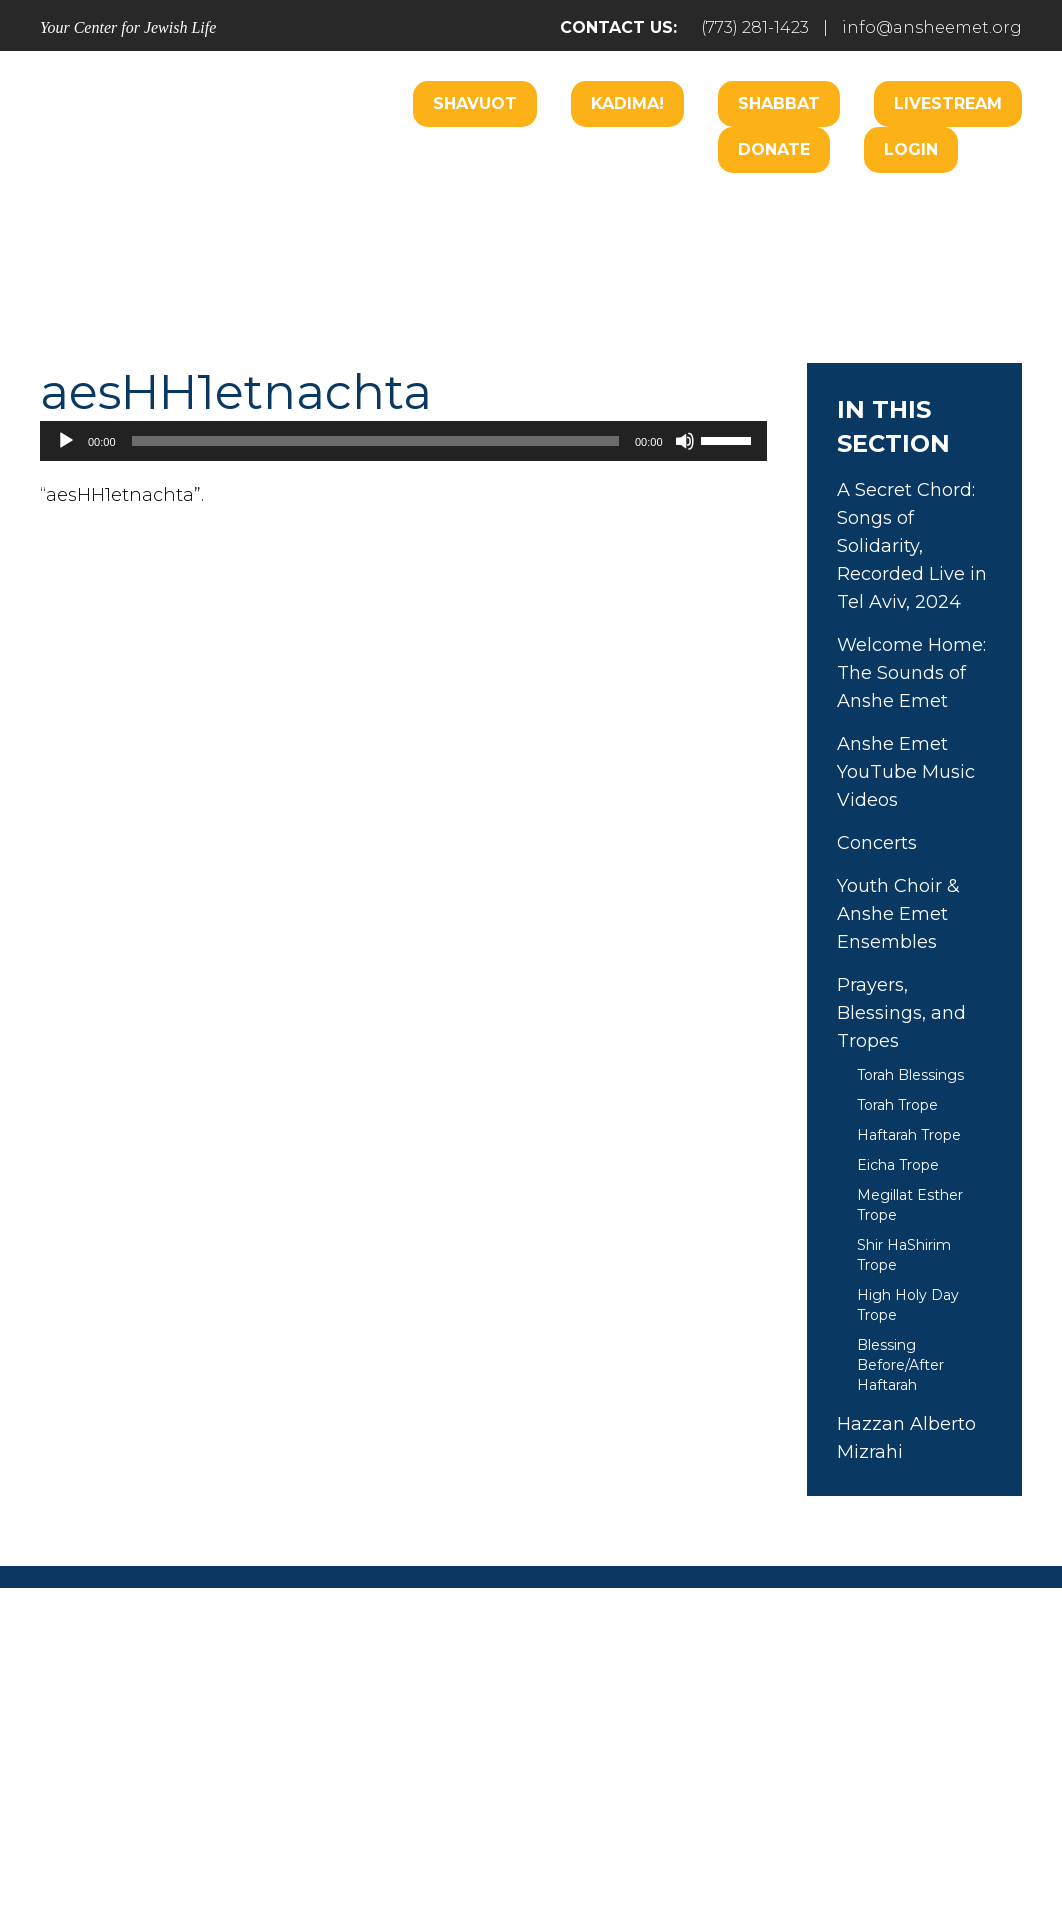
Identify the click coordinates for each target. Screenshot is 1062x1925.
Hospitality (915, 212)
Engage (651, 212)
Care (561, 212)
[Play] (66, 441)
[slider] (375, 441)
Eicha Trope (898, 1165)
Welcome (355, 212)
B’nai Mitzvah (777, 212)
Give (742, 1740)
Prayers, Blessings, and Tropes (901, 1013)
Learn (486, 272)
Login (911, 149)
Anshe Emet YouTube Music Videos (906, 772)
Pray (349, 1740)
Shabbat (779, 103)
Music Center (369, 272)
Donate (774, 149)
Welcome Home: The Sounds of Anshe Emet (911, 673)
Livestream (948, 103)
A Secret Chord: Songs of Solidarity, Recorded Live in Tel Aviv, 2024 (912, 546)
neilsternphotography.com (790, 1853)
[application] (403, 441)
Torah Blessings (910, 1075)
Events (841, 1740)
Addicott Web (377, 1853)
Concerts (877, 843)
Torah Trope (897, 1105)
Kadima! (627, 103)
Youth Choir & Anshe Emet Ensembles (898, 914)
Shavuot (475, 103)
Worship (468, 212)
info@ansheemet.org (932, 27)
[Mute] (685, 441)
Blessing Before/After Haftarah (900, 1365)
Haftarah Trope (909, 1135)
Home (118, 1740)
